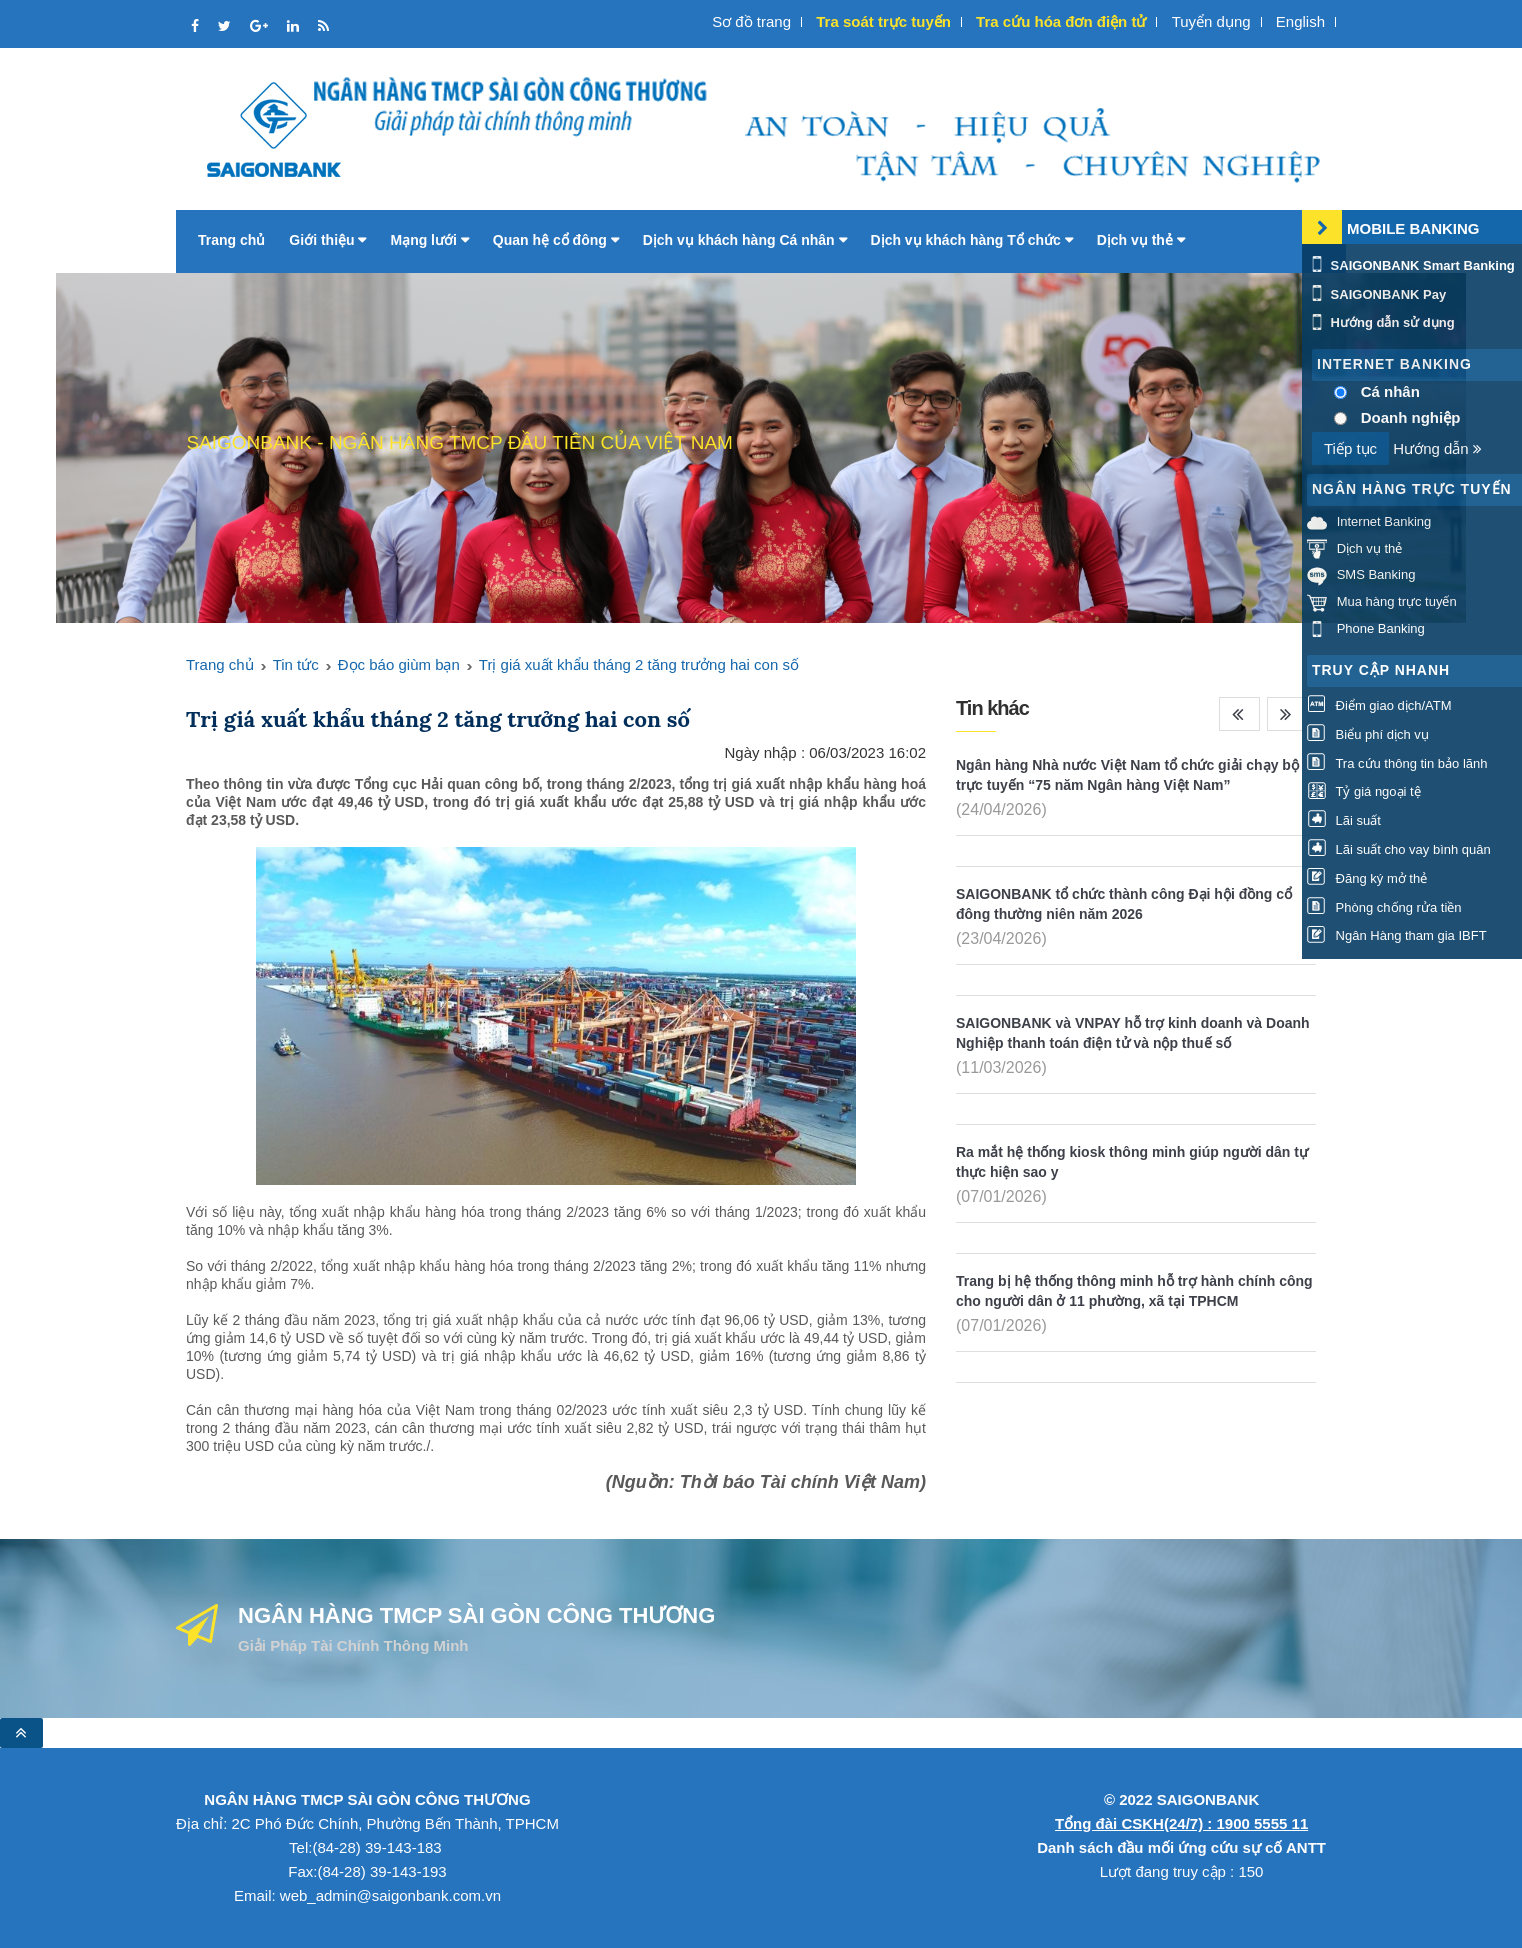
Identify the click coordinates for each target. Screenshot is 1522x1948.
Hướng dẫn (1437, 448)
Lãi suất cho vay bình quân (1399, 849)
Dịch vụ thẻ (1141, 240)
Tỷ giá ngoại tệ (1364, 792)
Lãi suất (1344, 820)
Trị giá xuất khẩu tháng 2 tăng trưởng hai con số (639, 664)
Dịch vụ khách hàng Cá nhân (745, 240)
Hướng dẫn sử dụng (1381, 322)
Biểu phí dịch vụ (1368, 734)
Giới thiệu (327, 240)
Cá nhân (1390, 391)
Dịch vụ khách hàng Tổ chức (972, 240)
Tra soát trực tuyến (883, 21)
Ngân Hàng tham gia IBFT (1397, 936)
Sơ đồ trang (751, 21)
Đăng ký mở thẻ (1367, 878)
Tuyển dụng (1211, 21)
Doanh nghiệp (1411, 417)
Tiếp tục (1350, 448)
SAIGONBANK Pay (1376, 294)
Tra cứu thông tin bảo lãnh (1397, 763)
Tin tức (296, 664)
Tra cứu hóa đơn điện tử (1061, 21)
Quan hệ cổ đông (556, 240)
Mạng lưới (429, 240)
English (1300, 21)
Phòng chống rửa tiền (1384, 907)
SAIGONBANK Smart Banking (1411, 265)
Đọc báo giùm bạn (399, 664)
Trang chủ (231, 240)
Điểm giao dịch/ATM (1379, 705)
